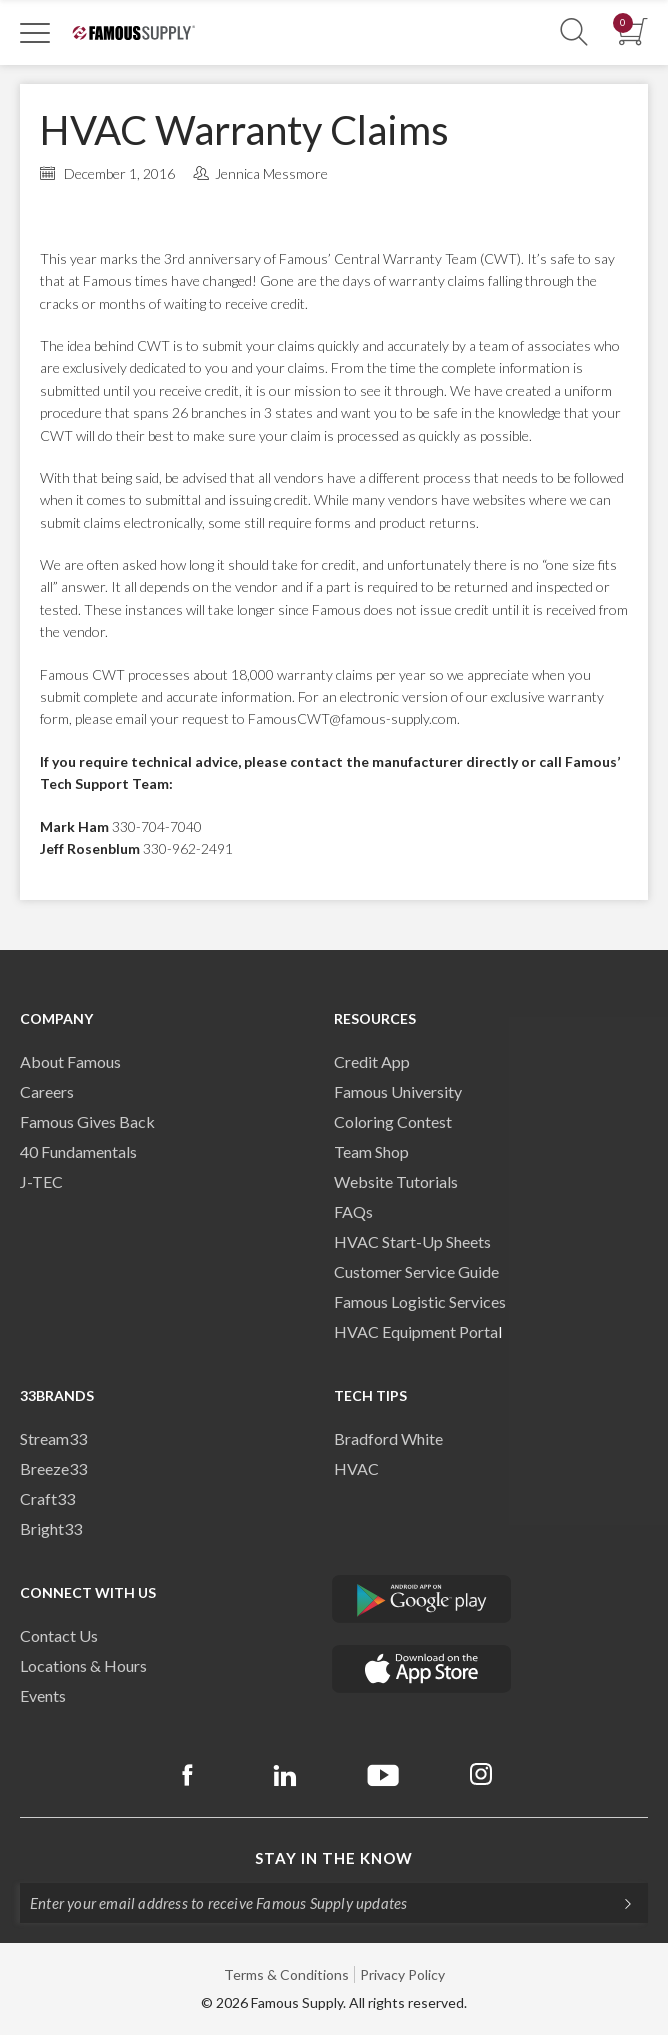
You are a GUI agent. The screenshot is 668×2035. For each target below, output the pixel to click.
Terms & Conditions (286, 1974)
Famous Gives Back (87, 1121)
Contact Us (59, 1635)
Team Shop (371, 1151)
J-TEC (41, 1181)
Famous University (398, 1091)
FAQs (353, 1211)
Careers (47, 1091)
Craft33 (47, 1498)
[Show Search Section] (574, 32)
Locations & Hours (83, 1665)
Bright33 (51, 1528)
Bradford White (388, 1438)
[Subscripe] (618, 1903)
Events (43, 1695)
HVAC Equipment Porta (416, 1331)
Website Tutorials (396, 1181)
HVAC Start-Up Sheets (412, 1241)
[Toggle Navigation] (35, 32)
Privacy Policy (402, 1974)
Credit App (372, 1061)
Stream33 (53, 1438)
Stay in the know (334, 1858)
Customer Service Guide (416, 1271)
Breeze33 (53, 1468)
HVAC (356, 1468)
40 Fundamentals (78, 1151)
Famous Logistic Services (420, 1301)
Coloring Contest (393, 1121)
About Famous (70, 1061)
